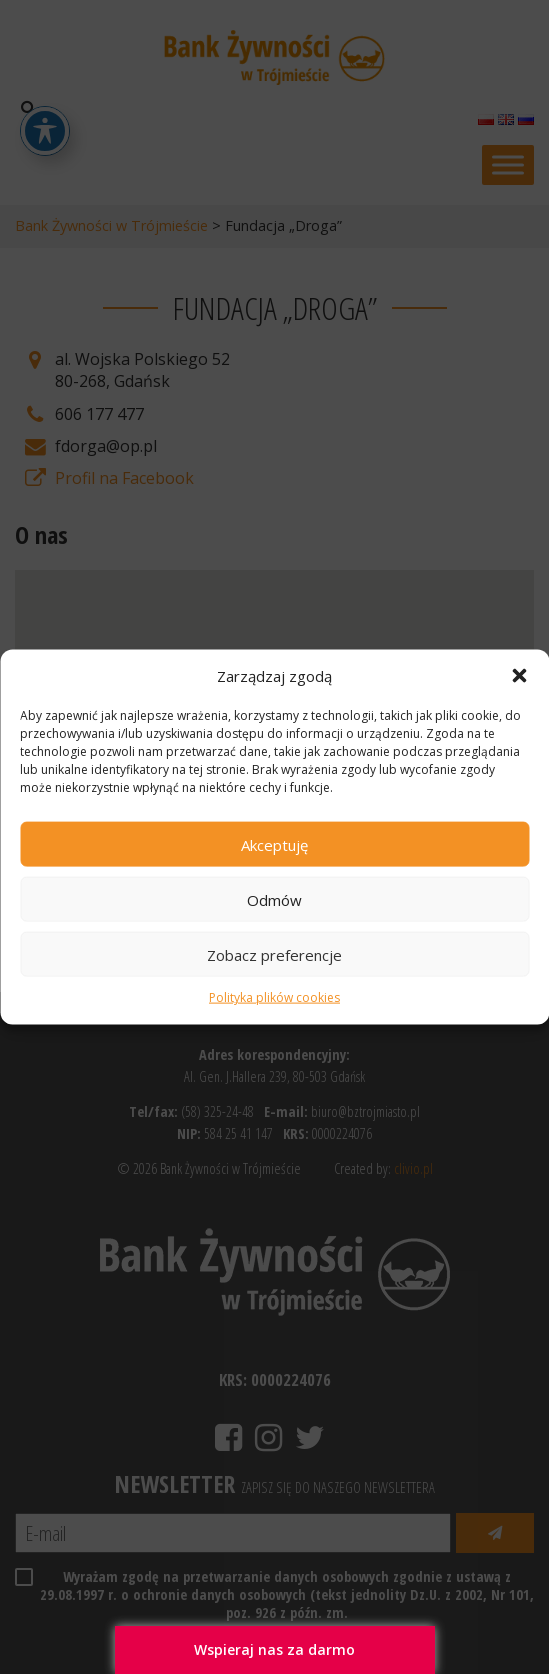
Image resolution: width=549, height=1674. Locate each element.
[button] (519, 676)
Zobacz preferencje (274, 955)
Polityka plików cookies (274, 997)
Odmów (274, 900)
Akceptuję (274, 845)
